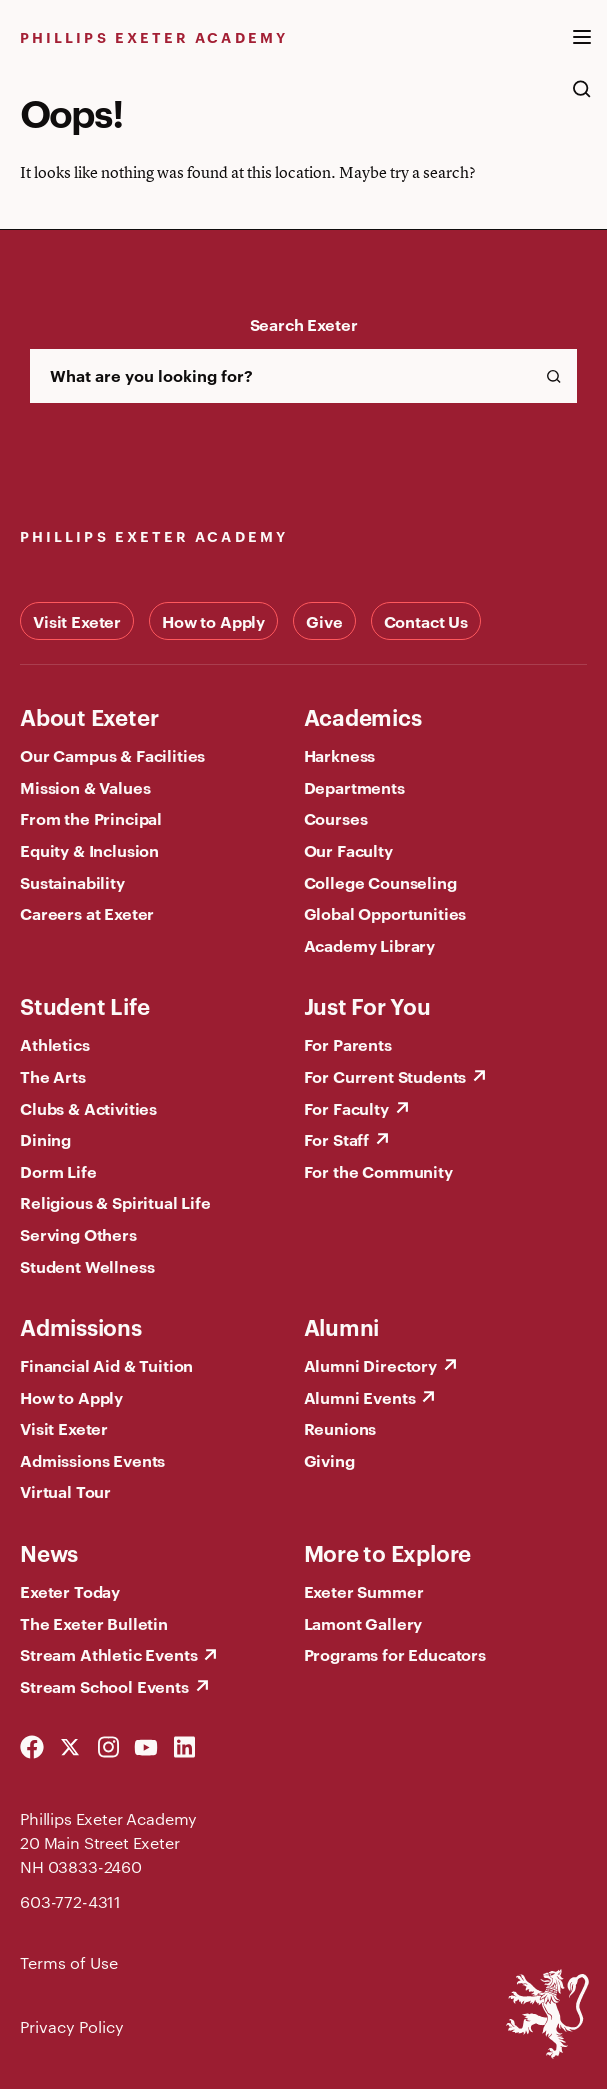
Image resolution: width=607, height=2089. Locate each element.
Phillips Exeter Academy (154, 36)
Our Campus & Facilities (112, 755)
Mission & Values (85, 787)
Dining (45, 1139)
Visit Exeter (77, 621)
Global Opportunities (385, 913)
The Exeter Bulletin (94, 1623)
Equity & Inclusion (89, 850)
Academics (363, 716)
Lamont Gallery (363, 1623)
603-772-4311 (70, 1901)
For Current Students (385, 1076)
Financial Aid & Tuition (106, 1365)
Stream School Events (104, 1686)
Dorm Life (58, 1171)
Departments (354, 787)
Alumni (342, 1326)
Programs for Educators (395, 1654)
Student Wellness (87, 1266)
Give (324, 621)
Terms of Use (69, 1962)
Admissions (81, 1326)
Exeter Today (70, 1591)
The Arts (53, 1076)
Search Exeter (304, 324)
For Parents (348, 1044)
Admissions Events (92, 1460)
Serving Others (78, 1234)
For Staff (337, 1139)
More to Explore (388, 1552)
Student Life (84, 1005)
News (49, 1552)
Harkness (340, 755)
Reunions (340, 1428)
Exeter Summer (364, 1591)
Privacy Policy (72, 2026)
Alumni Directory (370, 1365)
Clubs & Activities (88, 1108)
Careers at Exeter (87, 913)
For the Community (378, 1171)
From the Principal (91, 818)
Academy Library (370, 945)
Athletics (55, 1044)
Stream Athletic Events (108, 1654)
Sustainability (72, 882)
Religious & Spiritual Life (115, 1202)
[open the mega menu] (582, 49)
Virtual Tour (65, 1491)
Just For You (367, 1005)
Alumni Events (360, 1397)
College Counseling (380, 882)
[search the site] (582, 99)
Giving (329, 1460)
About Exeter (89, 716)
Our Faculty (348, 850)
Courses (336, 818)
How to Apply (213, 621)
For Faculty (346, 1108)
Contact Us (426, 621)
